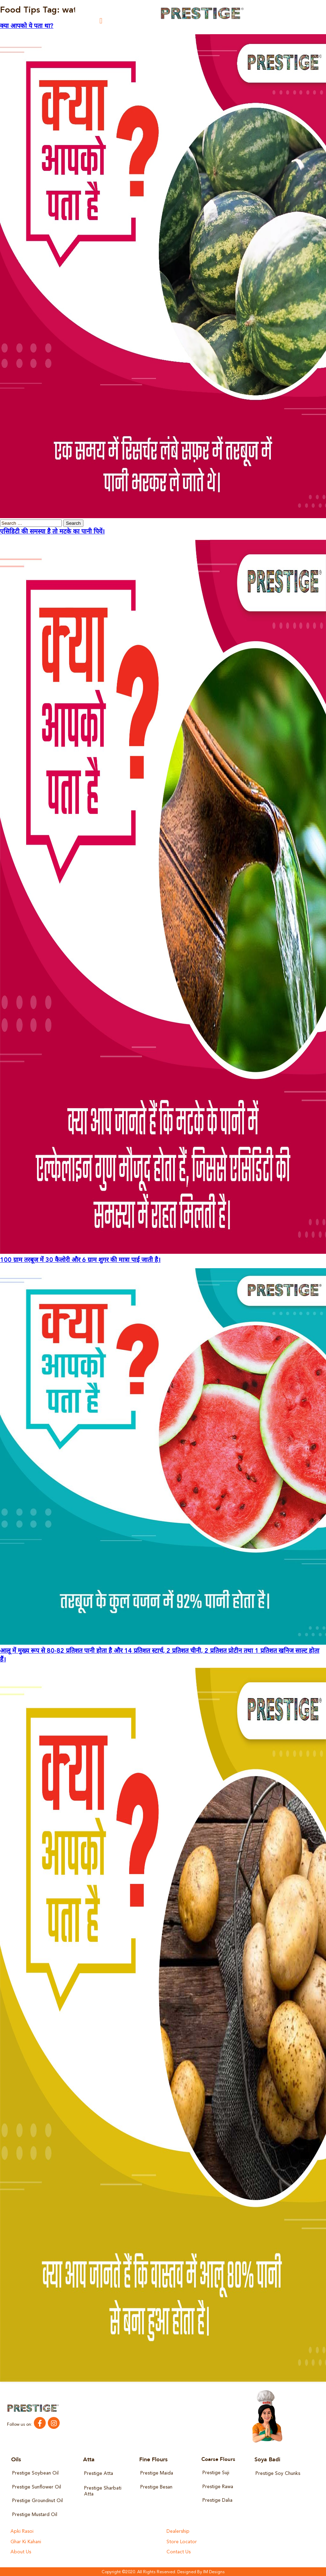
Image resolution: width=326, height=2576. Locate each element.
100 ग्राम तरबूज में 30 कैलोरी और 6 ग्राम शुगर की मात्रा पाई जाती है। (80, 1260)
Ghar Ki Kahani (25, 2541)
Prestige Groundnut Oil (36, 2500)
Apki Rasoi (21, 2531)
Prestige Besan (156, 2487)
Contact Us (178, 2551)
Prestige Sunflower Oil (36, 2487)
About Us (20, 2551)
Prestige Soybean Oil (34, 2473)
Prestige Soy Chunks (277, 2473)
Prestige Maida (156, 2473)
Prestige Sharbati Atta (102, 2491)
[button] (101, 20)
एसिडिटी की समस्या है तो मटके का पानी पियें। (52, 532)
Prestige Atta (98, 2473)
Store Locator (181, 2541)
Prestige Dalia (217, 2500)
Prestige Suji (215, 2473)
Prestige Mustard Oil (34, 2514)
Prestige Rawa (217, 2486)
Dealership (177, 2531)
